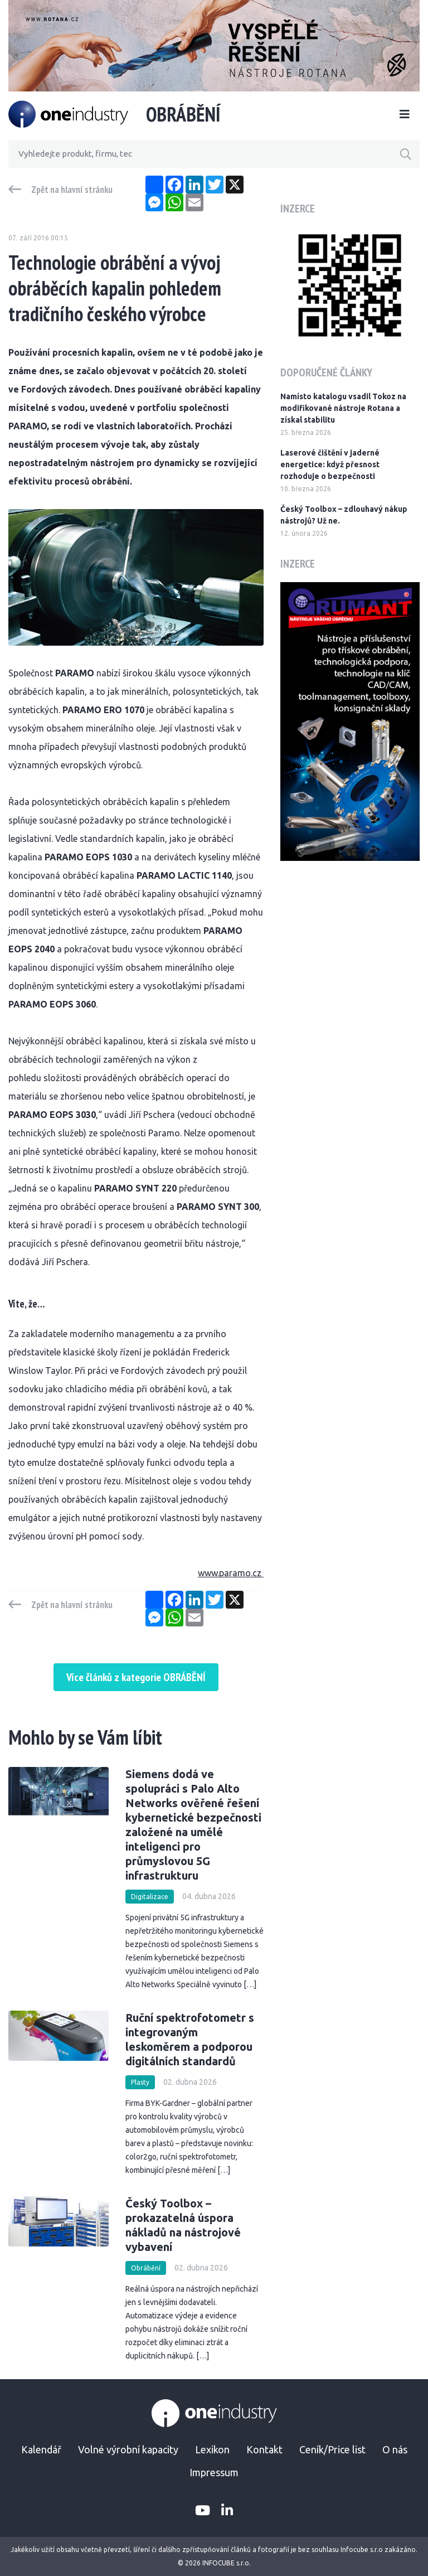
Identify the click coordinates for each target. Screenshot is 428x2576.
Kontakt (264, 2449)
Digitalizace (149, 1896)
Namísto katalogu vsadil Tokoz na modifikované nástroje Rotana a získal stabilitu (343, 408)
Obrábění (145, 2268)
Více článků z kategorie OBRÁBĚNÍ (136, 1677)
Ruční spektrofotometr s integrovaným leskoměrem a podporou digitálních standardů (189, 2039)
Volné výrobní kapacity (128, 2449)
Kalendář (41, 2449)
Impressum (214, 2472)
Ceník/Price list (332, 2449)
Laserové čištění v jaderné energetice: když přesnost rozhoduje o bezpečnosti (330, 464)
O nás (394, 2449)
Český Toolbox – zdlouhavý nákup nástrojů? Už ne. (343, 515)
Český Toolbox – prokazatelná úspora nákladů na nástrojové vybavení (183, 2225)
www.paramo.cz (231, 1573)
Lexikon (212, 2449)
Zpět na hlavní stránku (72, 189)
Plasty (140, 2082)
